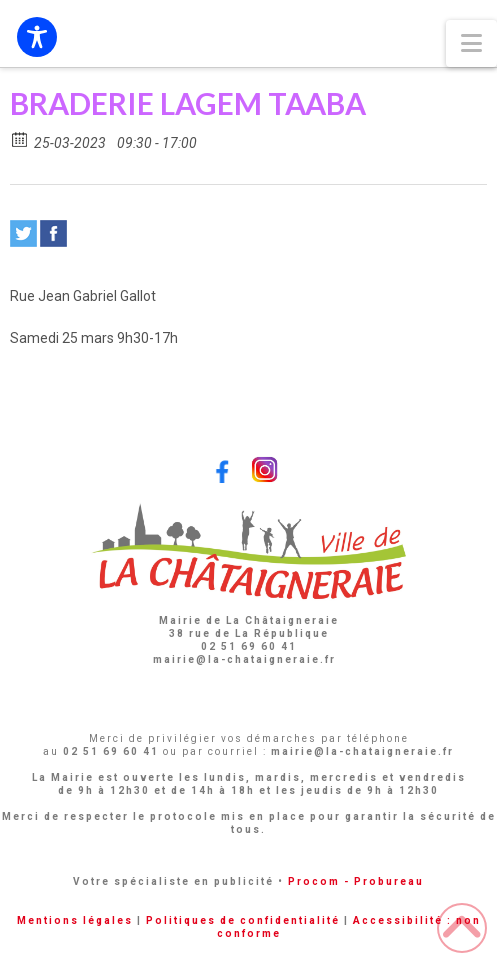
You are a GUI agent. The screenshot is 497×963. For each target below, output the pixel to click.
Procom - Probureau (356, 881)
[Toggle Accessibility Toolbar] (37, 37)
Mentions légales (75, 920)
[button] (471, 43)
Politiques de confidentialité (243, 920)
